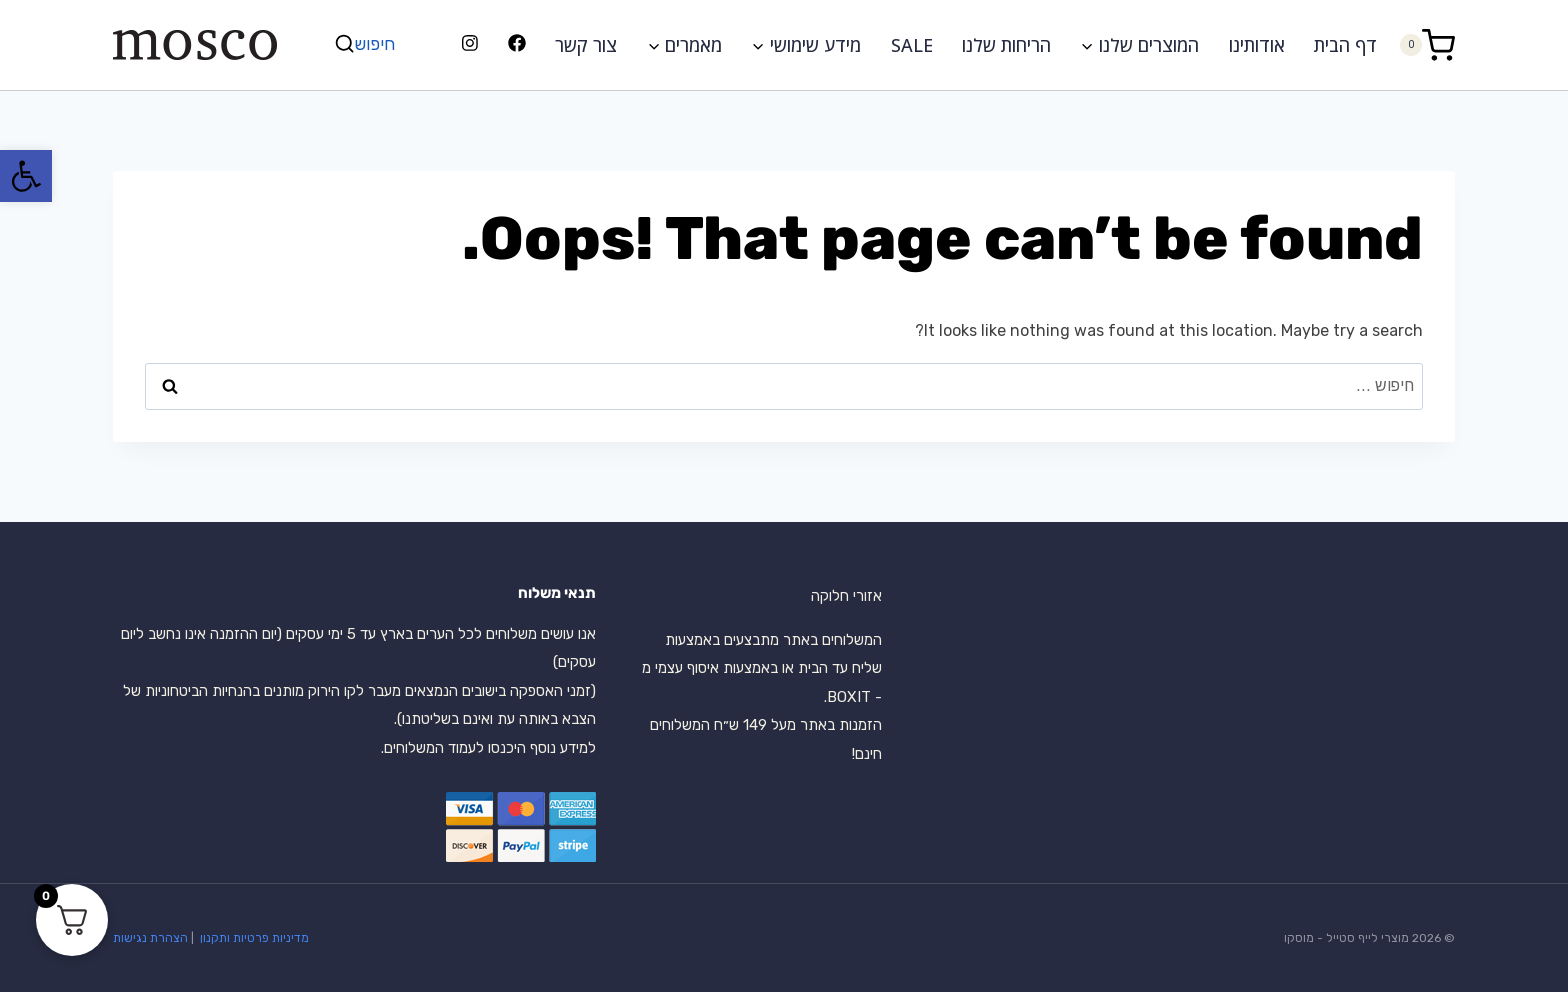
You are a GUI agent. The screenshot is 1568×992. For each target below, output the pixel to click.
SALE (912, 45)
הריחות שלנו (1006, 45)
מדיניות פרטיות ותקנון (253, 938)
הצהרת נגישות (150, 938)
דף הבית (1345, 45)
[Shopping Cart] (1427, 44)
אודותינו (1257, 45)
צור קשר (586, 45)
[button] (26, 176)
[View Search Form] (367, 44)
